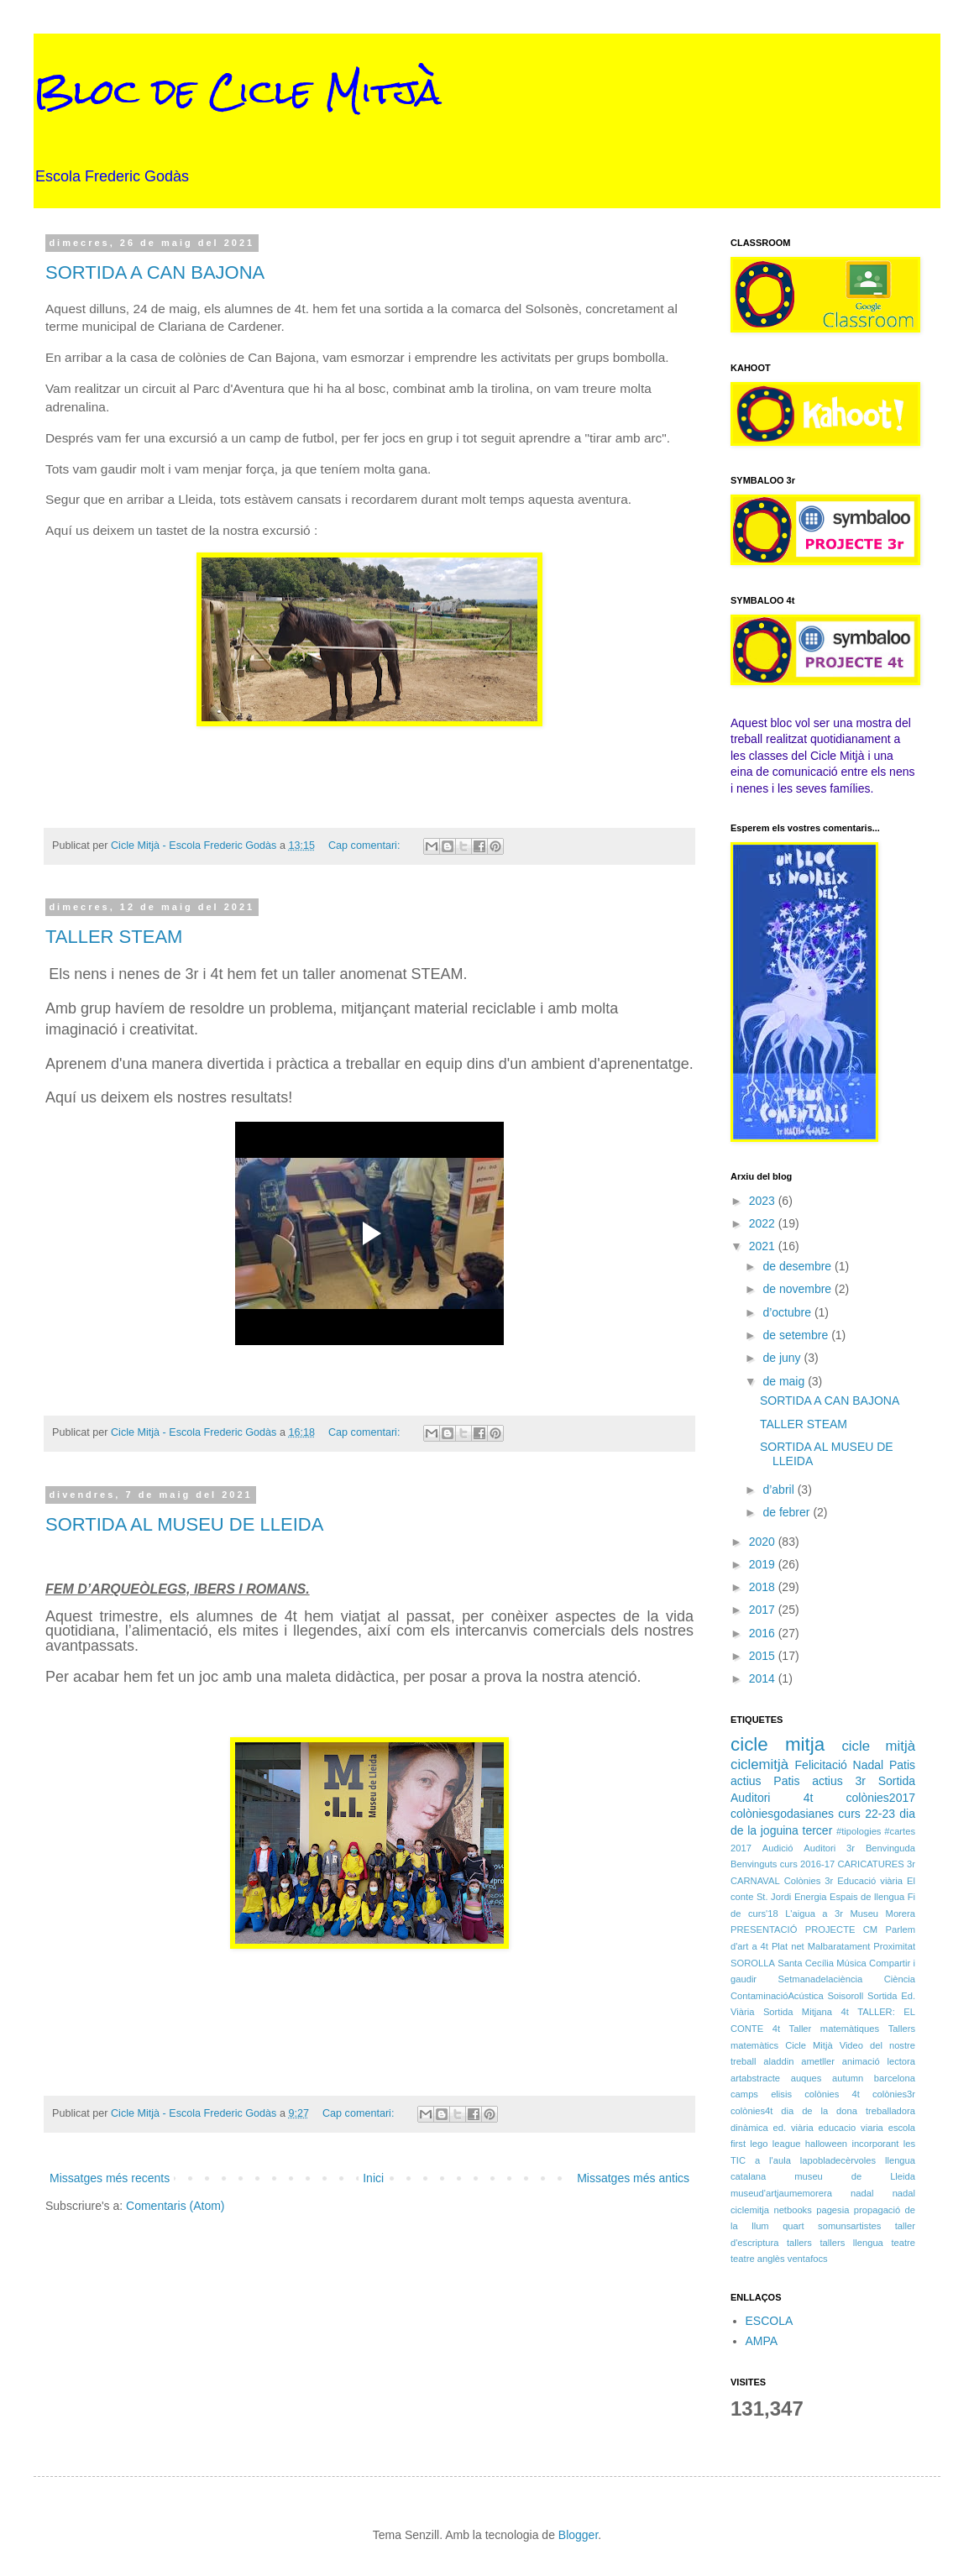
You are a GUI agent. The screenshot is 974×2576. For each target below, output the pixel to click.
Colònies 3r (809, 1881)
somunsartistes (849, 2226)
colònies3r (893, 2094)
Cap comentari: (365, 845)
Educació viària (870, 1881)
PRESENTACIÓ (763, 1929)
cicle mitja (777, 1744)
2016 (763, 1633)
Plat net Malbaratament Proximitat (843, 1946)
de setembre (796, 1335)
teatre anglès (757, 2259)
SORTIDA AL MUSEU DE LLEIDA (184, 1524)
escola (901, 2128)
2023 (763, 1200)
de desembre (798, 1266)
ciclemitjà (759, 1764)
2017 (763, 1609)
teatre (903, 2243)
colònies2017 (880, 1797)
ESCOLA (769, 2320)
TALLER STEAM (113, 936)
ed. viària (793, 2128)
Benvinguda (890, 1848)
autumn (847, 2078)
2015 (763, 1655)
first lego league (765, 2144)
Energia (810, 1897)
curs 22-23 (866, 1813)
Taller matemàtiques (834, 2029)
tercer (818, 1830)
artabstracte (755, 2078)
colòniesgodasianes (782, 1813)
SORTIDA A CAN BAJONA (154, 272)
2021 (763, 1246)
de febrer (787, 1512)
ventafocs (808, 2259)
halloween (826, 2144)
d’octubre (788, 1312)
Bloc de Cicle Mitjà (238, 91)
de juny (783, 1357)
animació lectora (878, 2061)
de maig (785, 1381)
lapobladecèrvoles (838, 2160)
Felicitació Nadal (839, 1765)
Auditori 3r (829, 1848)
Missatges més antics (633, 2178)
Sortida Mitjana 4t (806, 2012)
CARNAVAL (755, 1881)
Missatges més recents (110, 2178)
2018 (763, 1587)
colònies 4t (832, 2094)
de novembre (798, 1289)
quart (793, 2226)
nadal (862, 2193)
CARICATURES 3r (876, 1864)
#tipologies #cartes (875, 1831)
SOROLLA (752, 1963)
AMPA (762, 2341)
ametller (818, 2061)
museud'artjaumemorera (781, 2193)
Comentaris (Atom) (175, 2205)
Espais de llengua (867, 1897)
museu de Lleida (854, 2176)
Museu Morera (883, 1913)
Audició (777, 1848)
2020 (763, 1541)
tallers (799, 2243)
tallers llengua (851, 2243)
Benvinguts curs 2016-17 (782, 1864)
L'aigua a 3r (814, 1913)
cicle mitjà (878, 1746)
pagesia (832, 2210)
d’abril (779, 1489)
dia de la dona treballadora (848, 2111)
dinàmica (749, 2128)
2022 (763, 1223)
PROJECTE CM (841, 1929)
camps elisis (761, 2094)
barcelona (894, 2078)
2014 (763, 1678)
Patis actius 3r (819, 1781)
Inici (373, 2178)
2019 (763, 1564)
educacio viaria (851, 2128)
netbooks (792, 2210)
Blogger (578, 2535)
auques (806, 2078)
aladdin (778, 2061)
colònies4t (751, 2111)
